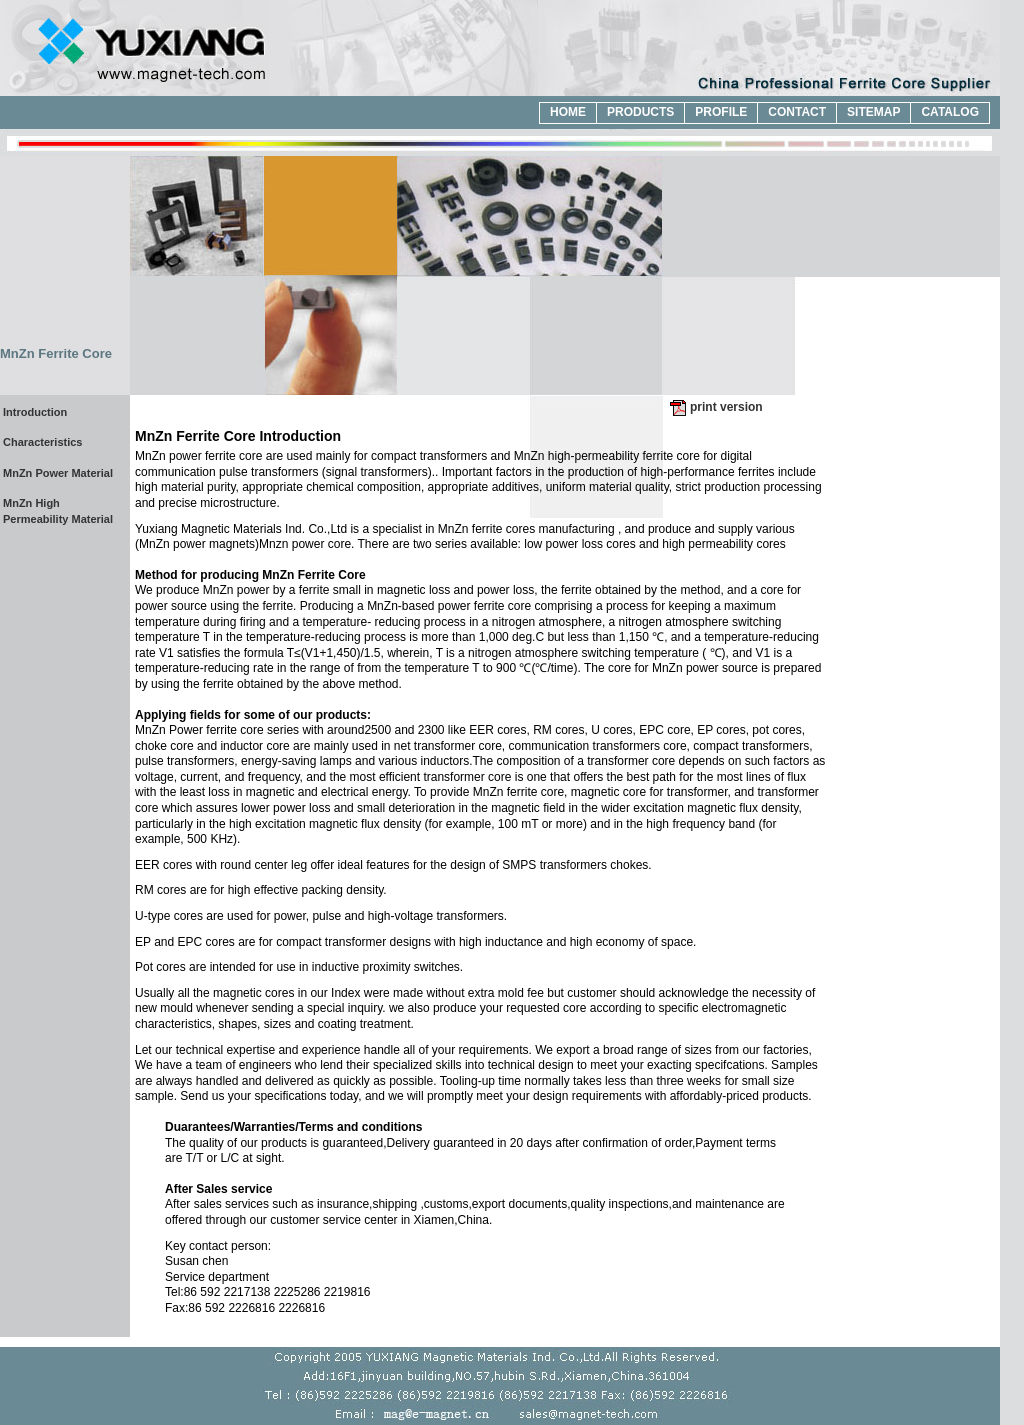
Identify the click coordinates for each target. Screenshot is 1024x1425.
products (640, 112)
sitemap (873, 112)
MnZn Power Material (58, 473)
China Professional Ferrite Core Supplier (138, 48)
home (568, 112)
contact (797, 112)
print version (726, 407)
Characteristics (43, 442)
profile (721, 112)
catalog (950, 112)
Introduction (35, 412)
